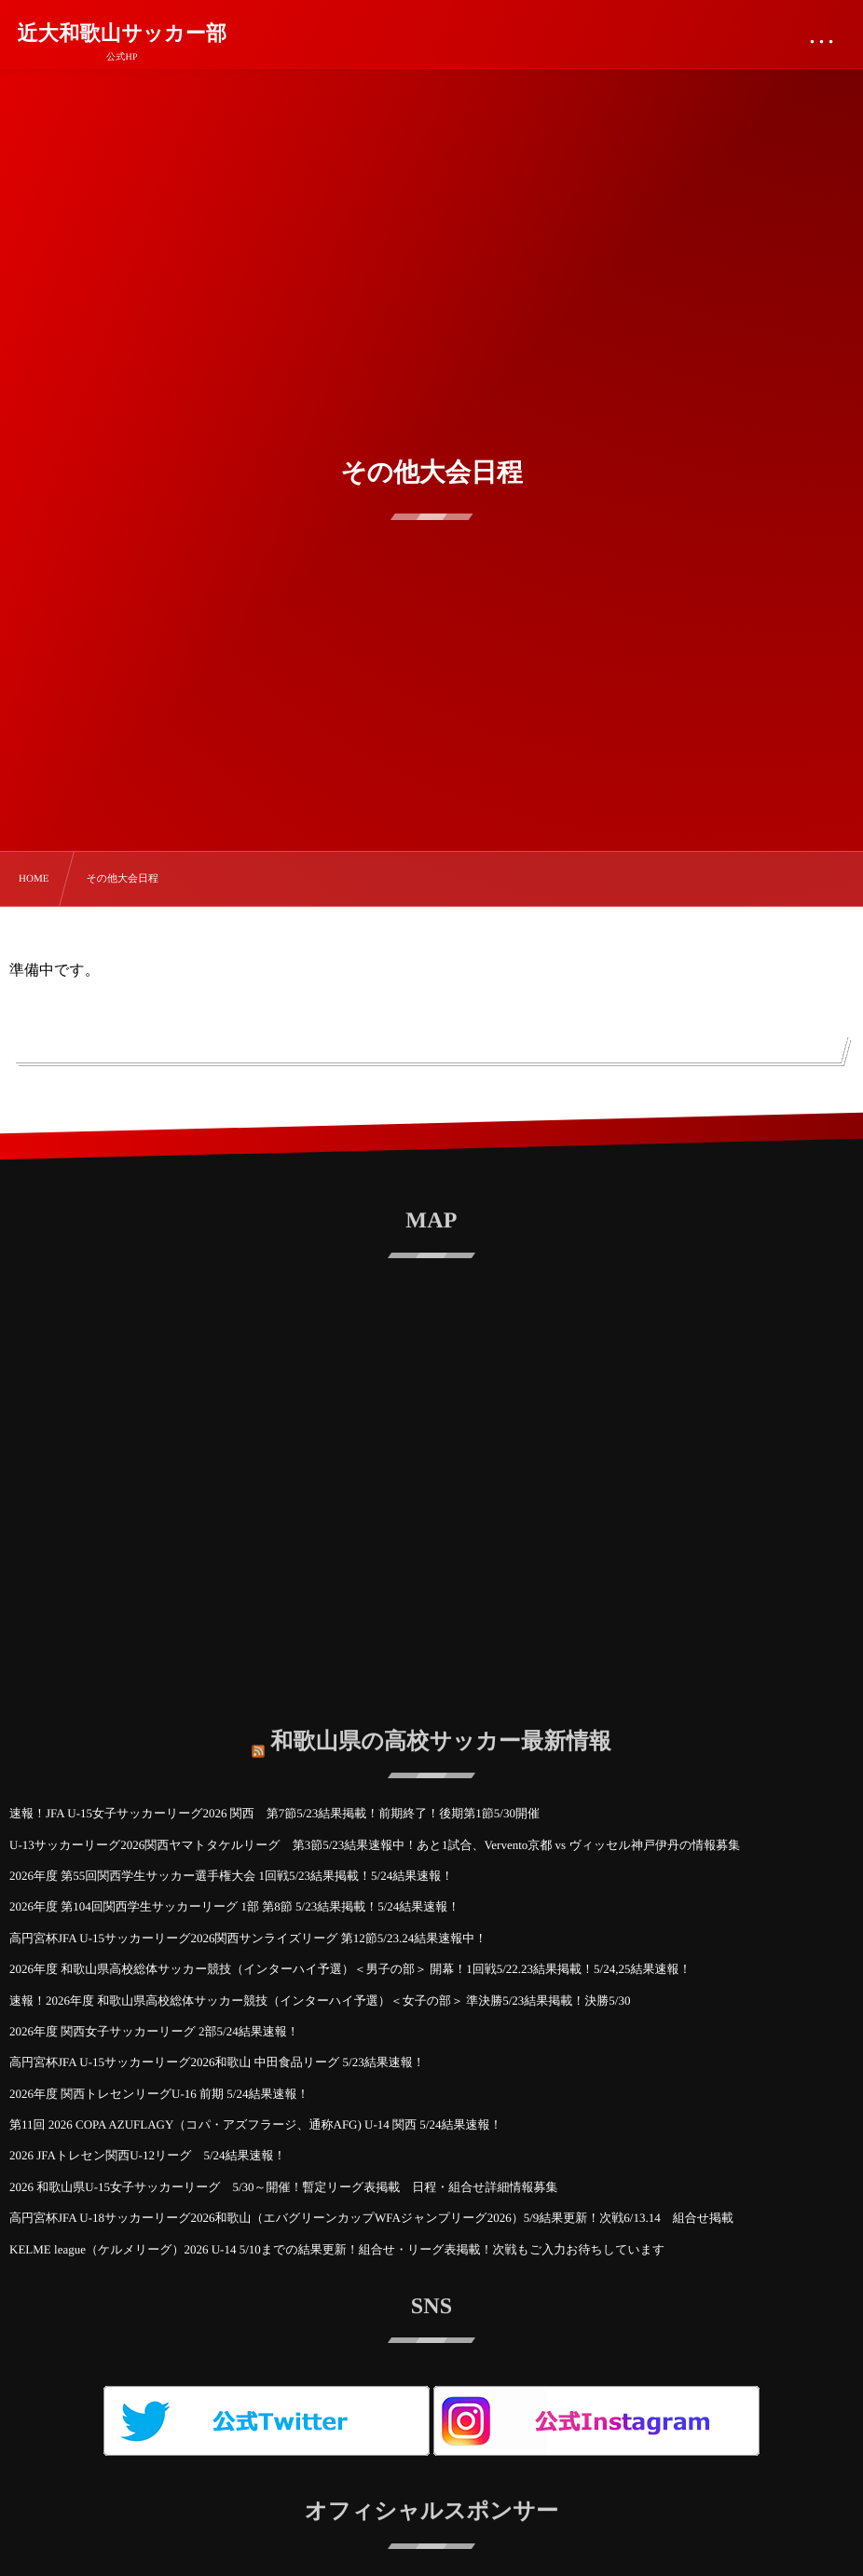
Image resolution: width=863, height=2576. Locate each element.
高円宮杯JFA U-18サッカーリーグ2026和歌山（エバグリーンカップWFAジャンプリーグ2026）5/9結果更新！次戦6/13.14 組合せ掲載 (371, 2218)
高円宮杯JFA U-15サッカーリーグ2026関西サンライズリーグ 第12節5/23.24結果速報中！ (247, 1938)
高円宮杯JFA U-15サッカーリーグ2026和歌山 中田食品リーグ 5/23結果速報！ (217, 2062)
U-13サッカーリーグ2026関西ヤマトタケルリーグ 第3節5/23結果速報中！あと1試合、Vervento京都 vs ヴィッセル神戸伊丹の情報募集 (374, 1845)
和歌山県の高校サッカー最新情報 (440, 1728)
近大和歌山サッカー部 (122, 33)
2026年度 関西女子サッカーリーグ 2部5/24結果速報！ (154, 2031)
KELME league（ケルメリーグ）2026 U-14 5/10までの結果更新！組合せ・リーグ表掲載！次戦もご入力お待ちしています (343, 2249)
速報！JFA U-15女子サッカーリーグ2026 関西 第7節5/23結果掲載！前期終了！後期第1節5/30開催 (274, 1813)
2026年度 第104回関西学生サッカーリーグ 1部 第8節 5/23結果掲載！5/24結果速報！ (234, 1906)
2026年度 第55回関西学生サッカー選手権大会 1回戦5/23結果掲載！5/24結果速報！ (231, 1876)
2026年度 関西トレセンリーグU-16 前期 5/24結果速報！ (158, 2094)
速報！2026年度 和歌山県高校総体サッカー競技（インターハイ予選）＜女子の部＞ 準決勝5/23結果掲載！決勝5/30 (319, 2000)
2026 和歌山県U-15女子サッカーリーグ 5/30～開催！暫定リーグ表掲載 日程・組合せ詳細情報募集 (289, 2187)
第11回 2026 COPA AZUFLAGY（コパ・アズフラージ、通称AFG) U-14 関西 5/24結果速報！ (255, 2124)
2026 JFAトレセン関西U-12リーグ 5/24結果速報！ (147, 2155)
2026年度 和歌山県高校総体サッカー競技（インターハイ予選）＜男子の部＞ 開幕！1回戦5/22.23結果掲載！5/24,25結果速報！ (350, 1969)
